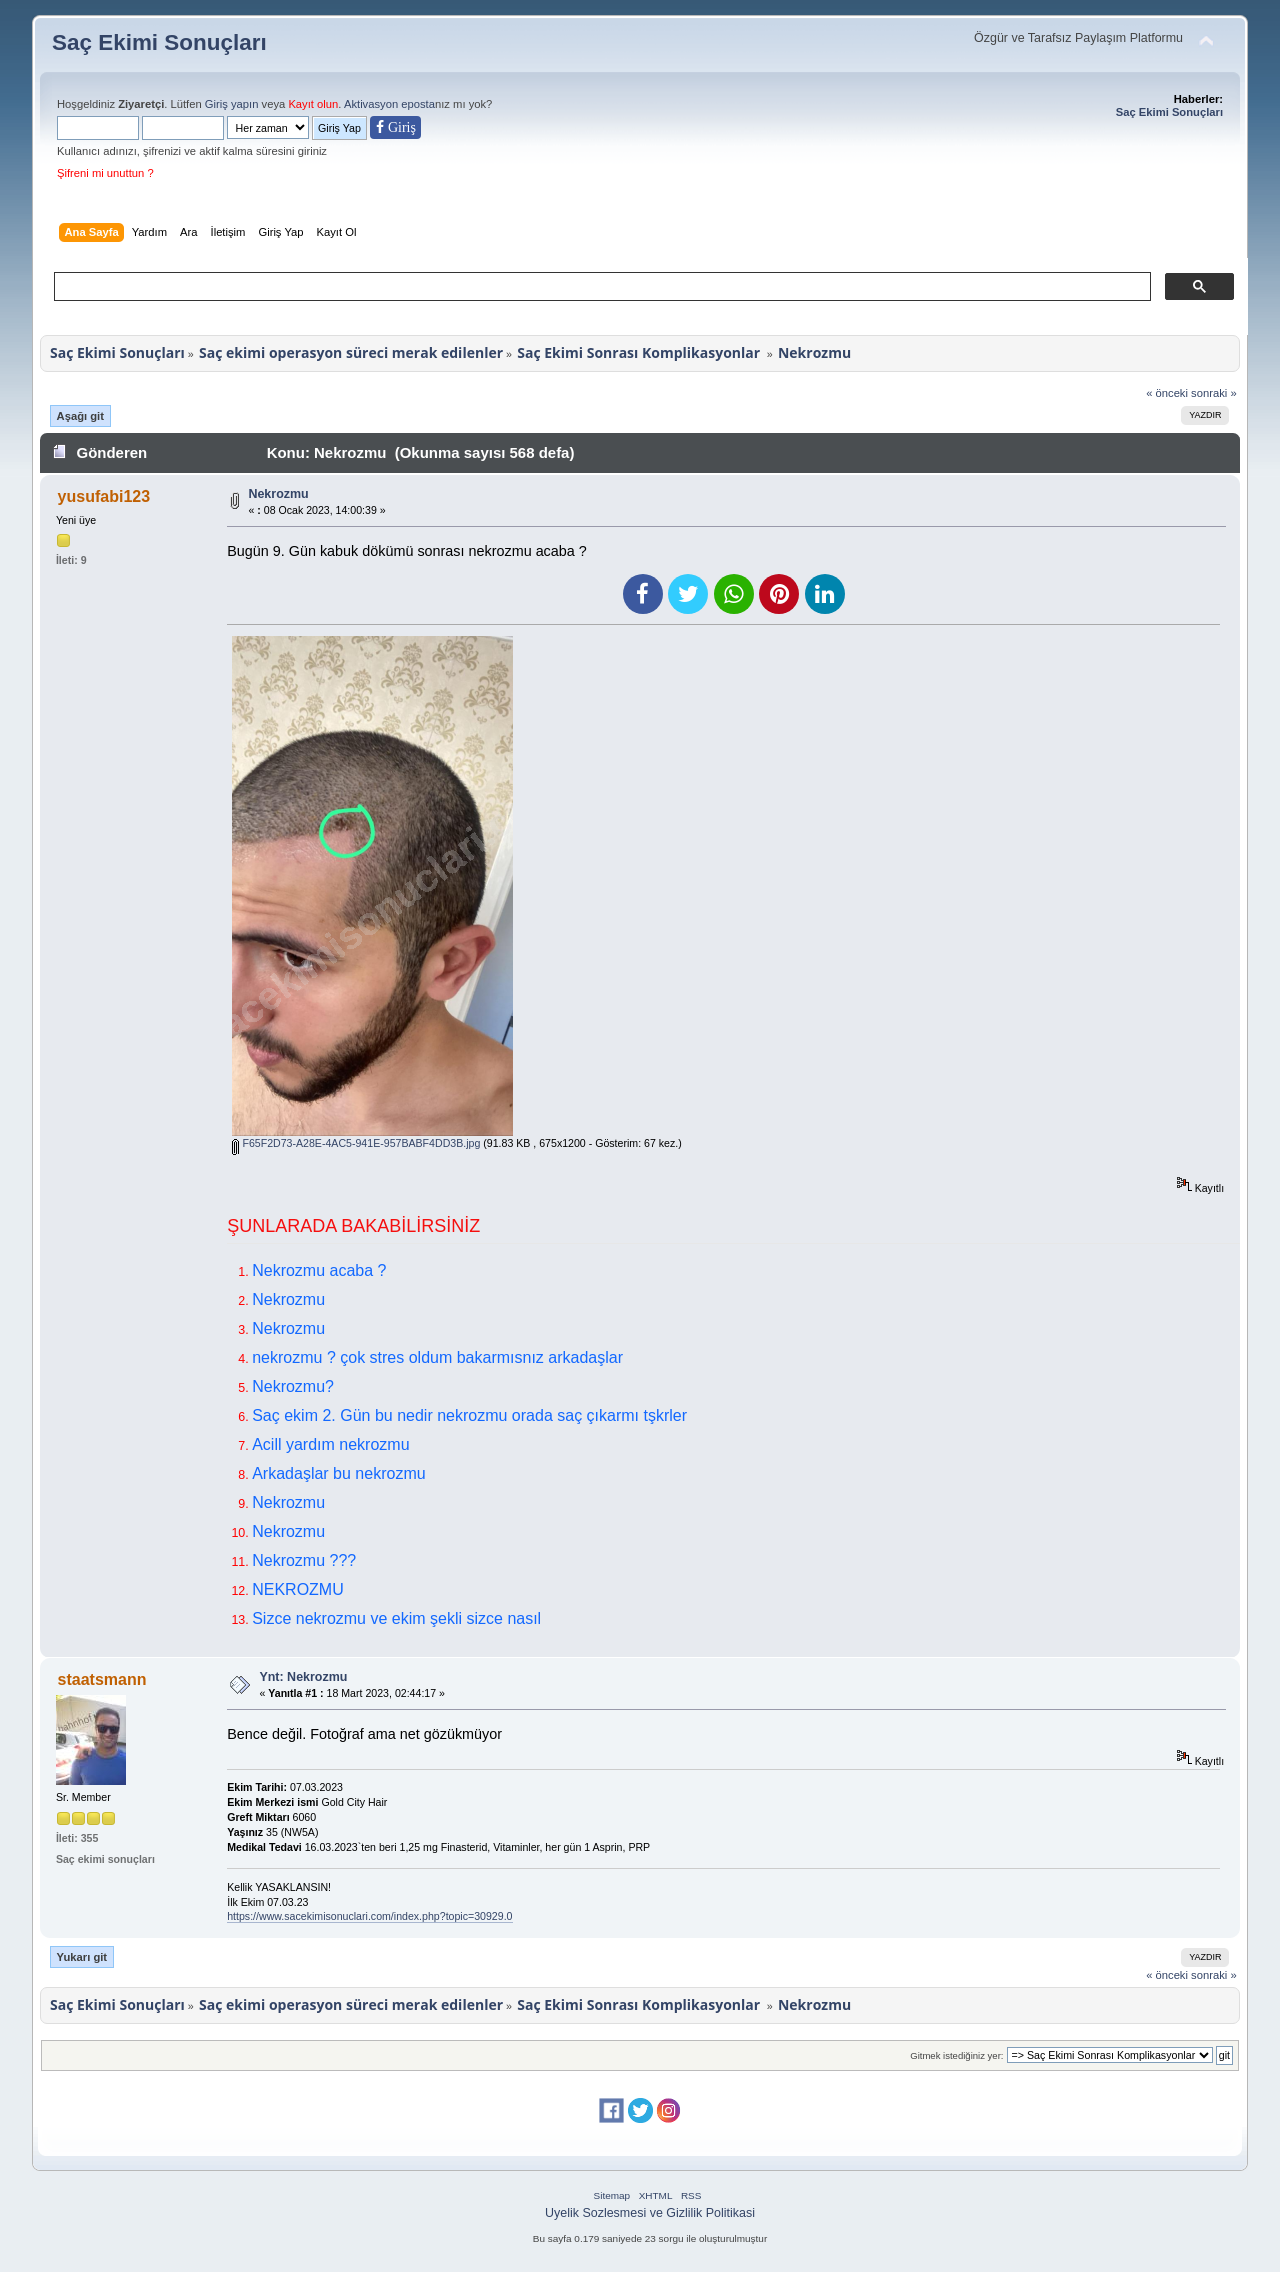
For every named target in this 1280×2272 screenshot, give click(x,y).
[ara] (600, 287)
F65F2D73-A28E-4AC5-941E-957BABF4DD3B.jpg (356, 1143)
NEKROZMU (298, 1589)
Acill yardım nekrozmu (330, 1444)
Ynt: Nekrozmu (303, 1677)
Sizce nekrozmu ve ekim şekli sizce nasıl (396, 1618)
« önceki (1167, 393)
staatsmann (102, 1679)
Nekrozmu (278, 494)
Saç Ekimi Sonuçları (159, 42)
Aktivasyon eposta (389, 104)
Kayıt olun (313, 104)
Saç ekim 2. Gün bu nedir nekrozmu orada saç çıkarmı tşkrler (469, 1415)
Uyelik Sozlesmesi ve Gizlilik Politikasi (650, 2213)
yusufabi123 (104, 496)
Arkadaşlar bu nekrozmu (338, 1473)
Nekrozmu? (293, 1386)
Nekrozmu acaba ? (319, 1270)
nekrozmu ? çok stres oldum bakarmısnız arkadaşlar (437, 1357)
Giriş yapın (232, 104)
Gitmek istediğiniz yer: (956, 2055)
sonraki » (1214, 393)
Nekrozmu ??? (304, 1560)
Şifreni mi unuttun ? (105, 173)
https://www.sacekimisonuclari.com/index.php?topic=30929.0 (369, 1916)
